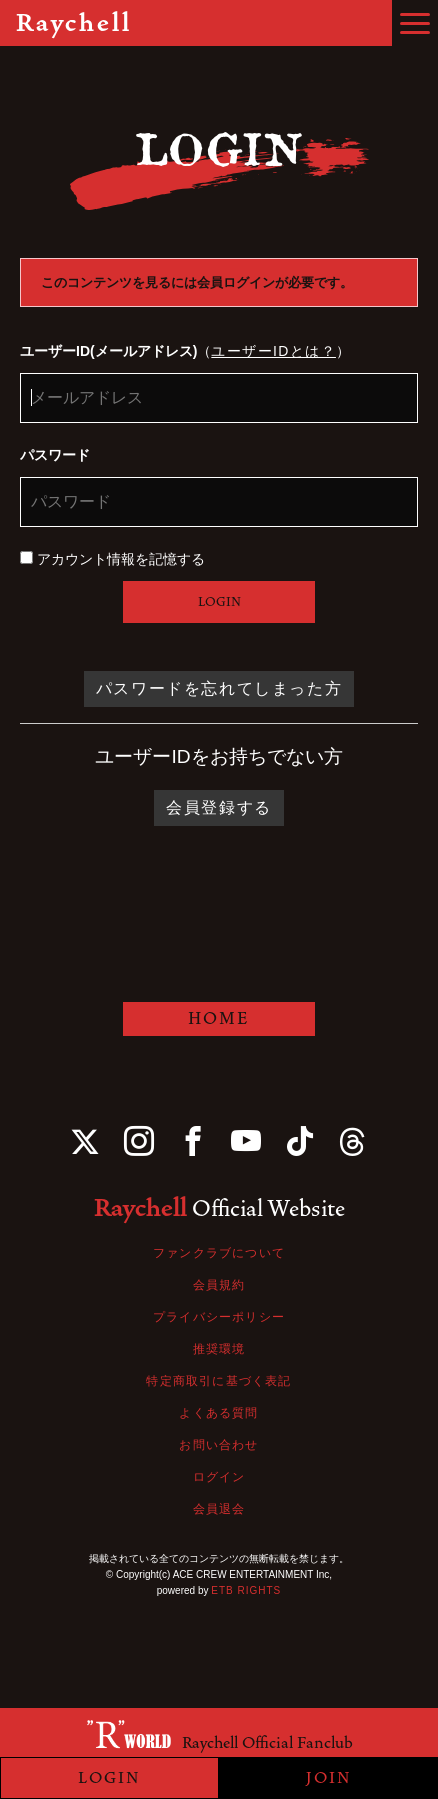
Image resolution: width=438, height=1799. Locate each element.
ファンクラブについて (219, 1253)
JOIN (329, 1778)
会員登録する (219, 807)
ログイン (219, 1477)
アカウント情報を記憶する (112, 559)
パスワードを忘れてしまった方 (219, 688)
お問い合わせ (218, 1445)
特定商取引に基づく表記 (218, 1381)
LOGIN (219, 602)
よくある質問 (218, 1413)
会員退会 (219, 1509)
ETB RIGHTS (246, 1590)
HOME (219, 1018)
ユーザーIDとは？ (273, 351)
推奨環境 (219, 1349)
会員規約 (219, 1285)
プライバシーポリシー (219, 1317)
